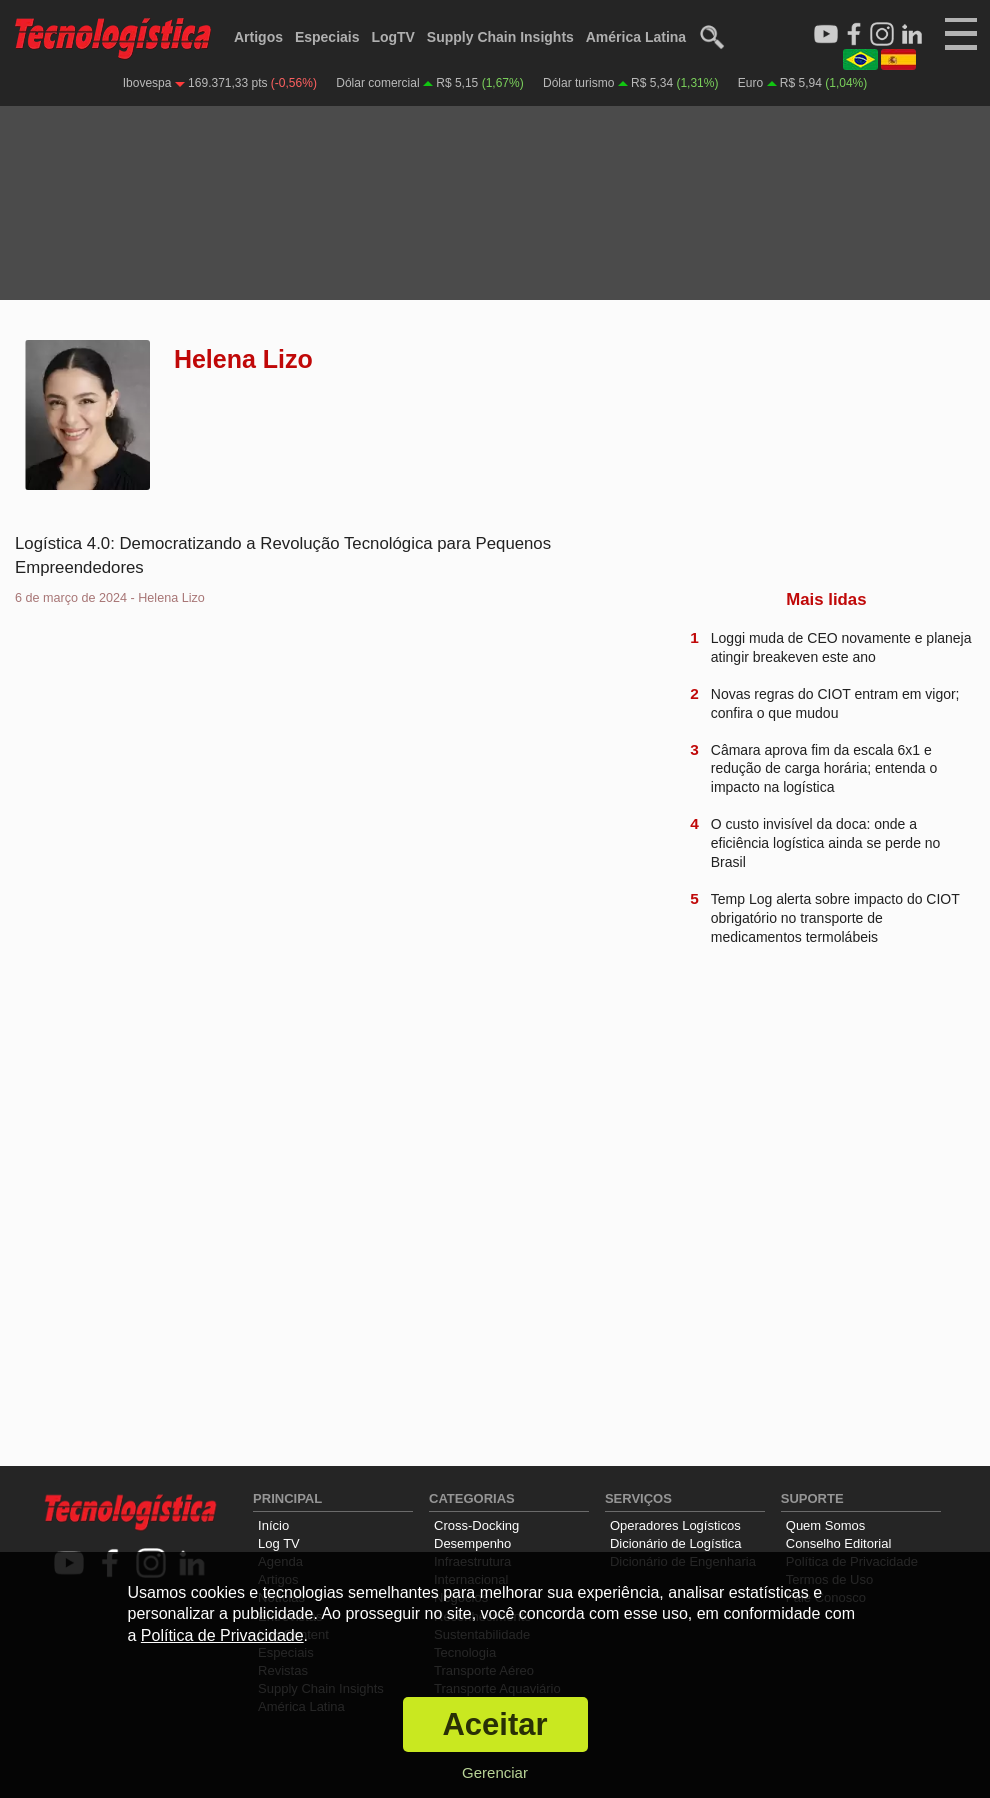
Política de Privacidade (222, 1635)
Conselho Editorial (839, 1543)
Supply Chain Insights (500, 37)
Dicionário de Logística (676, 1543)
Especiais (327, 37)
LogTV (393, 37)
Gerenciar (495, 1772)
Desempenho (472, 1543)
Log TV (279, 1543)
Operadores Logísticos (675, 1525)
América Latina (636, 37)
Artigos (258, 37)
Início (273, 1525)
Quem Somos (825, 1525)
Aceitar (494, 1724)
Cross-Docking (476, 1525)
